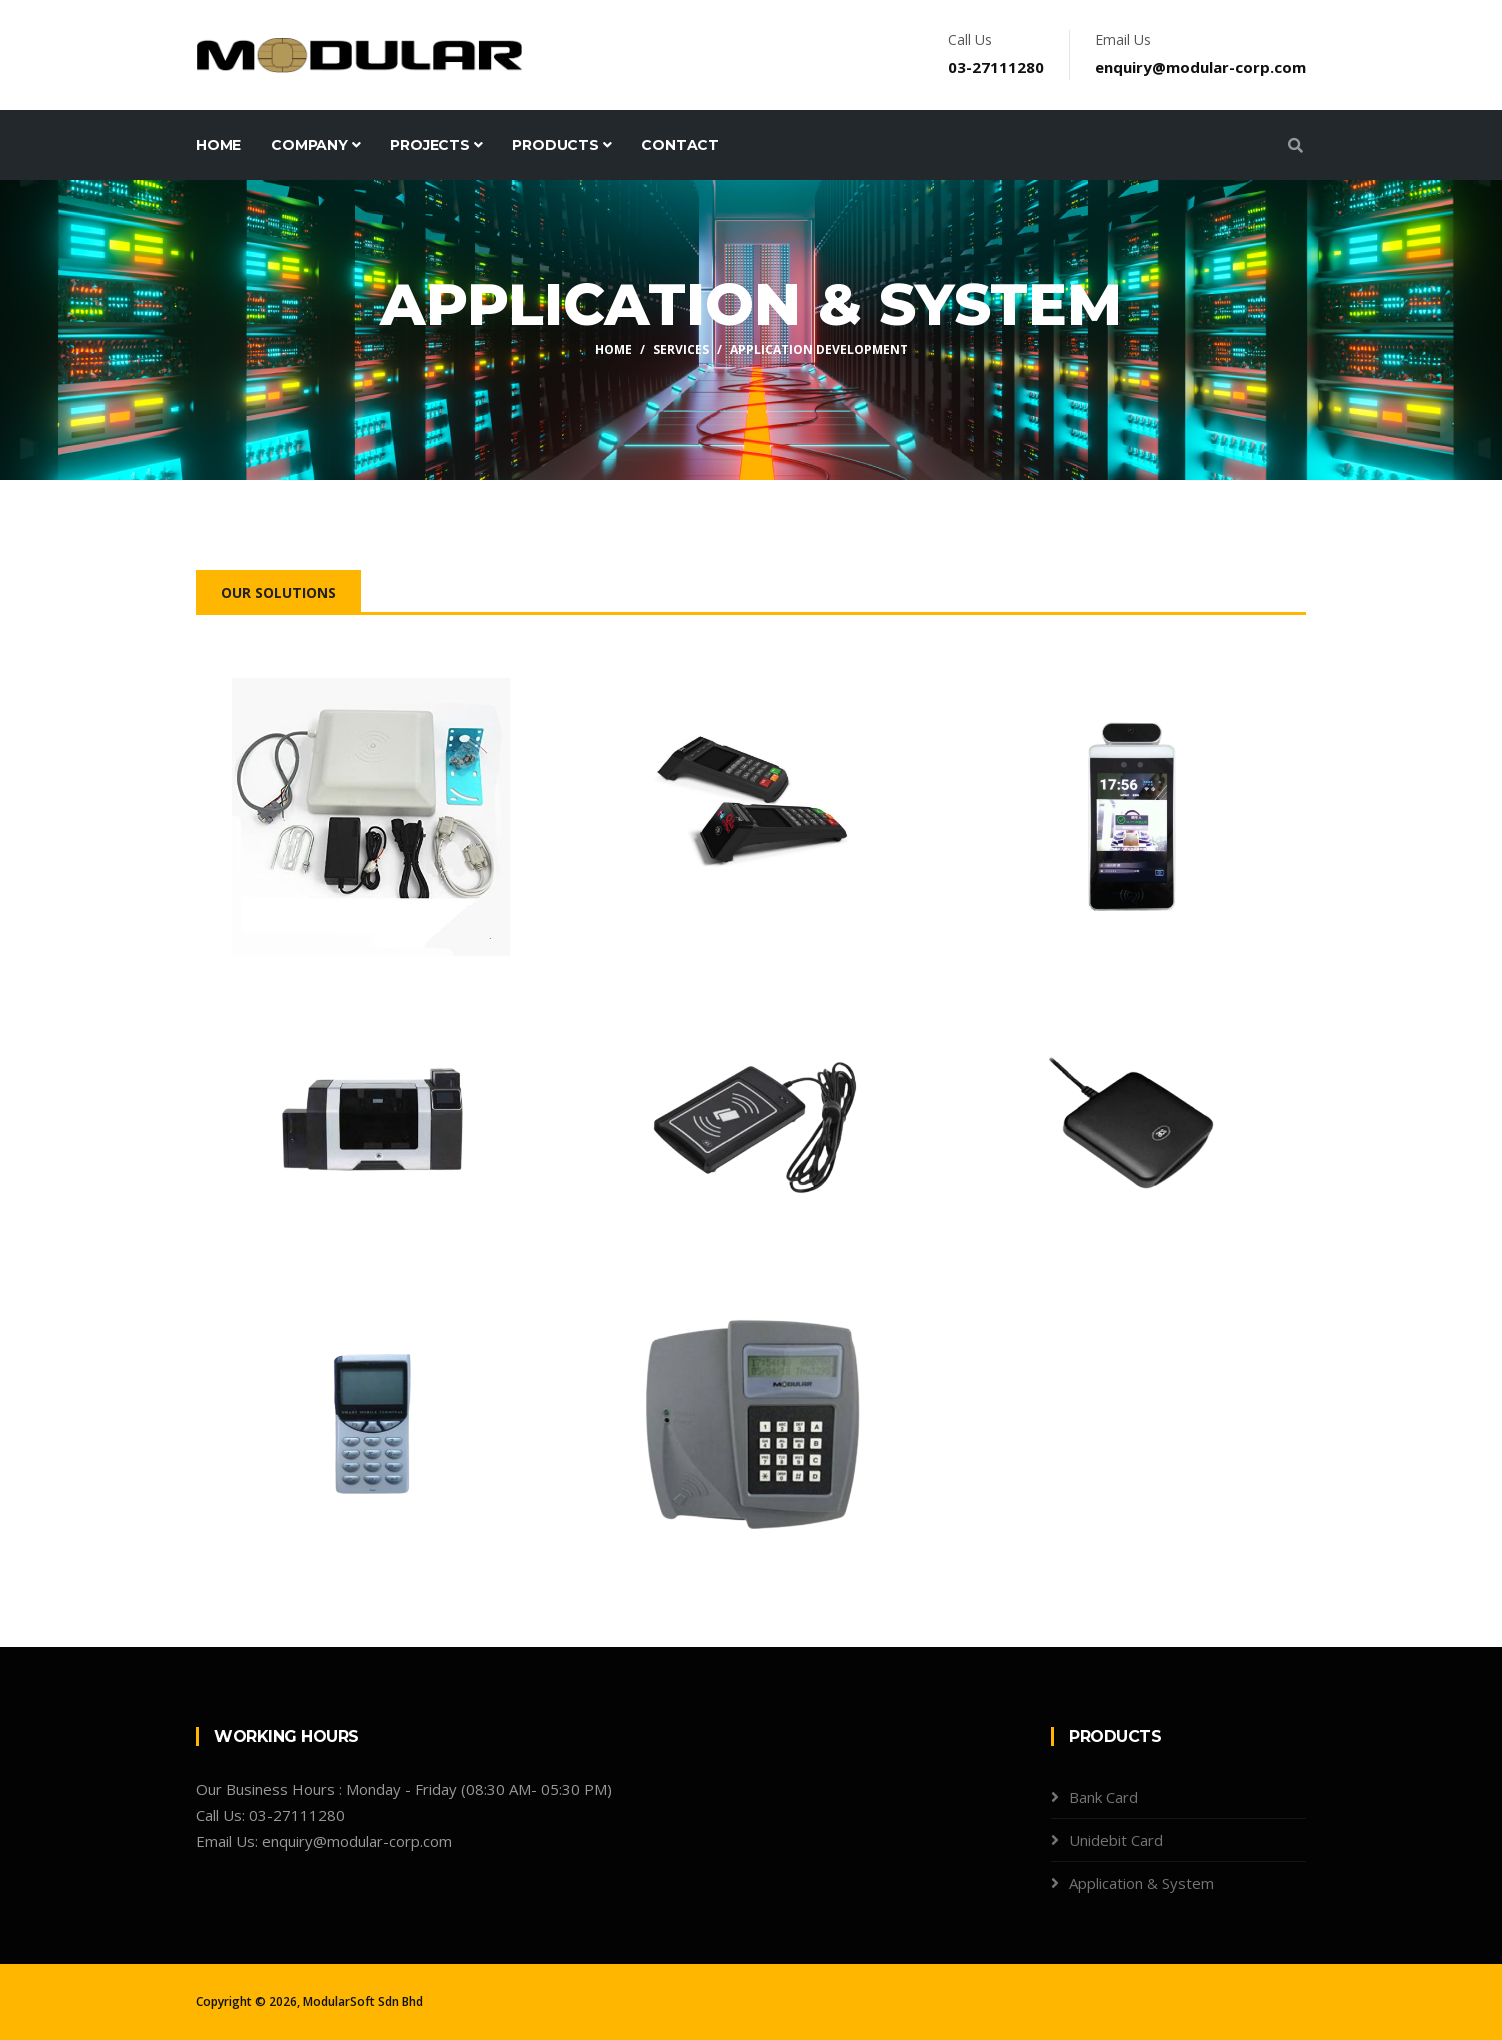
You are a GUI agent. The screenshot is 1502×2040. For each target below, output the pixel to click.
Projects (436, 145)
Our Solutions (278, 592)
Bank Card (1103, 1797)
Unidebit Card (1116, 1840)
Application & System (1141, 1883)
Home (218, 145)
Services (681, 349)
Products (561, 145)
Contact (680, 145)
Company (315, 145)
